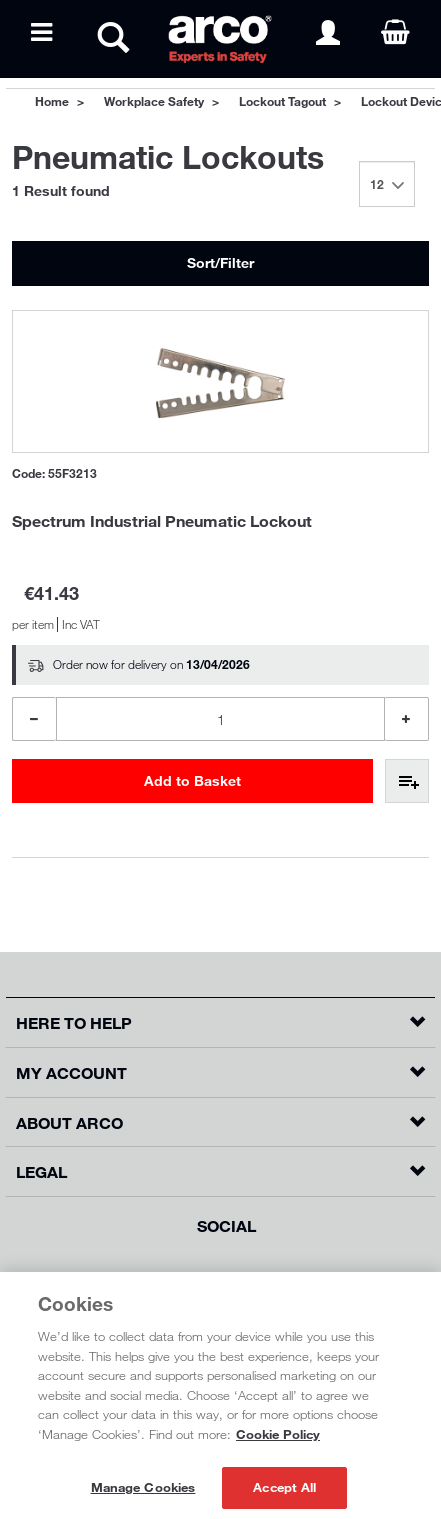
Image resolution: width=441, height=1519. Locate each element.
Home (52, 101)
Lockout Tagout (282, 101)
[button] (220, 1023)
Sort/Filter (220, 262)
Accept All (284, 1487)
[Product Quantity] (220, 719)
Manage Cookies (143, 1487)
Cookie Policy (278, 1434)
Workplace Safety (154, 101)
